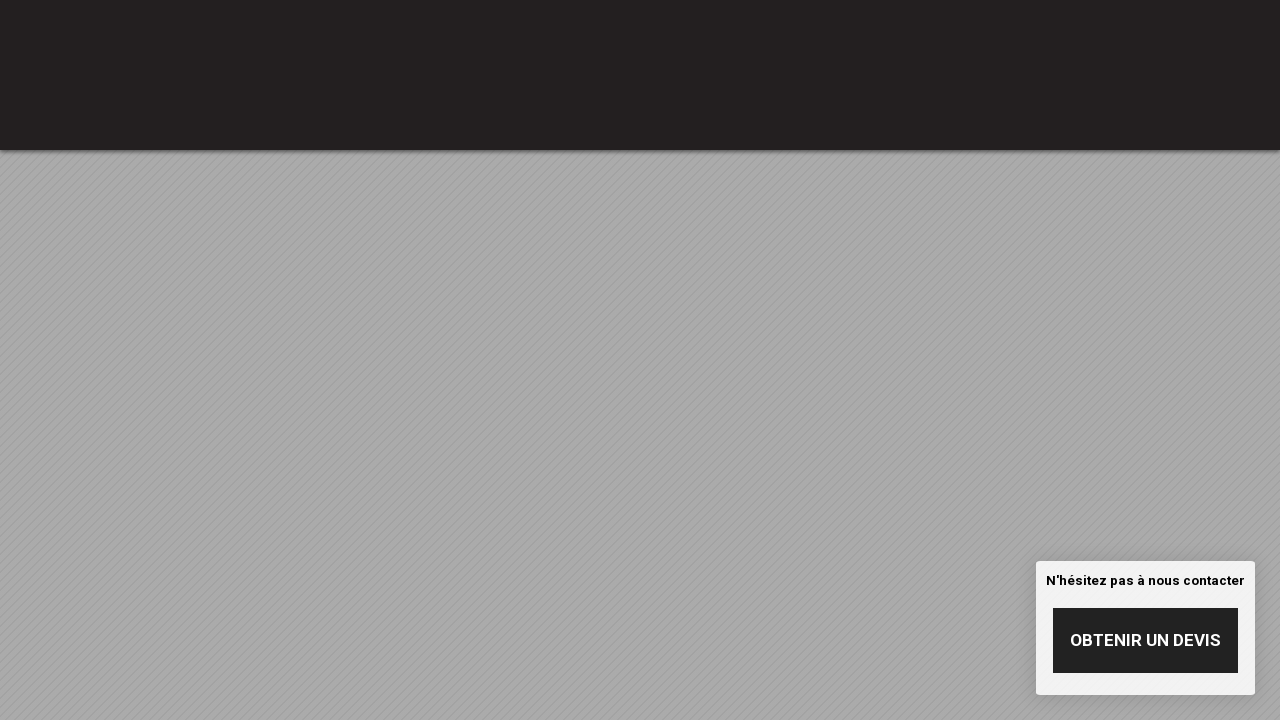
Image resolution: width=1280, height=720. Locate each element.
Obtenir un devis (1145, 640)
